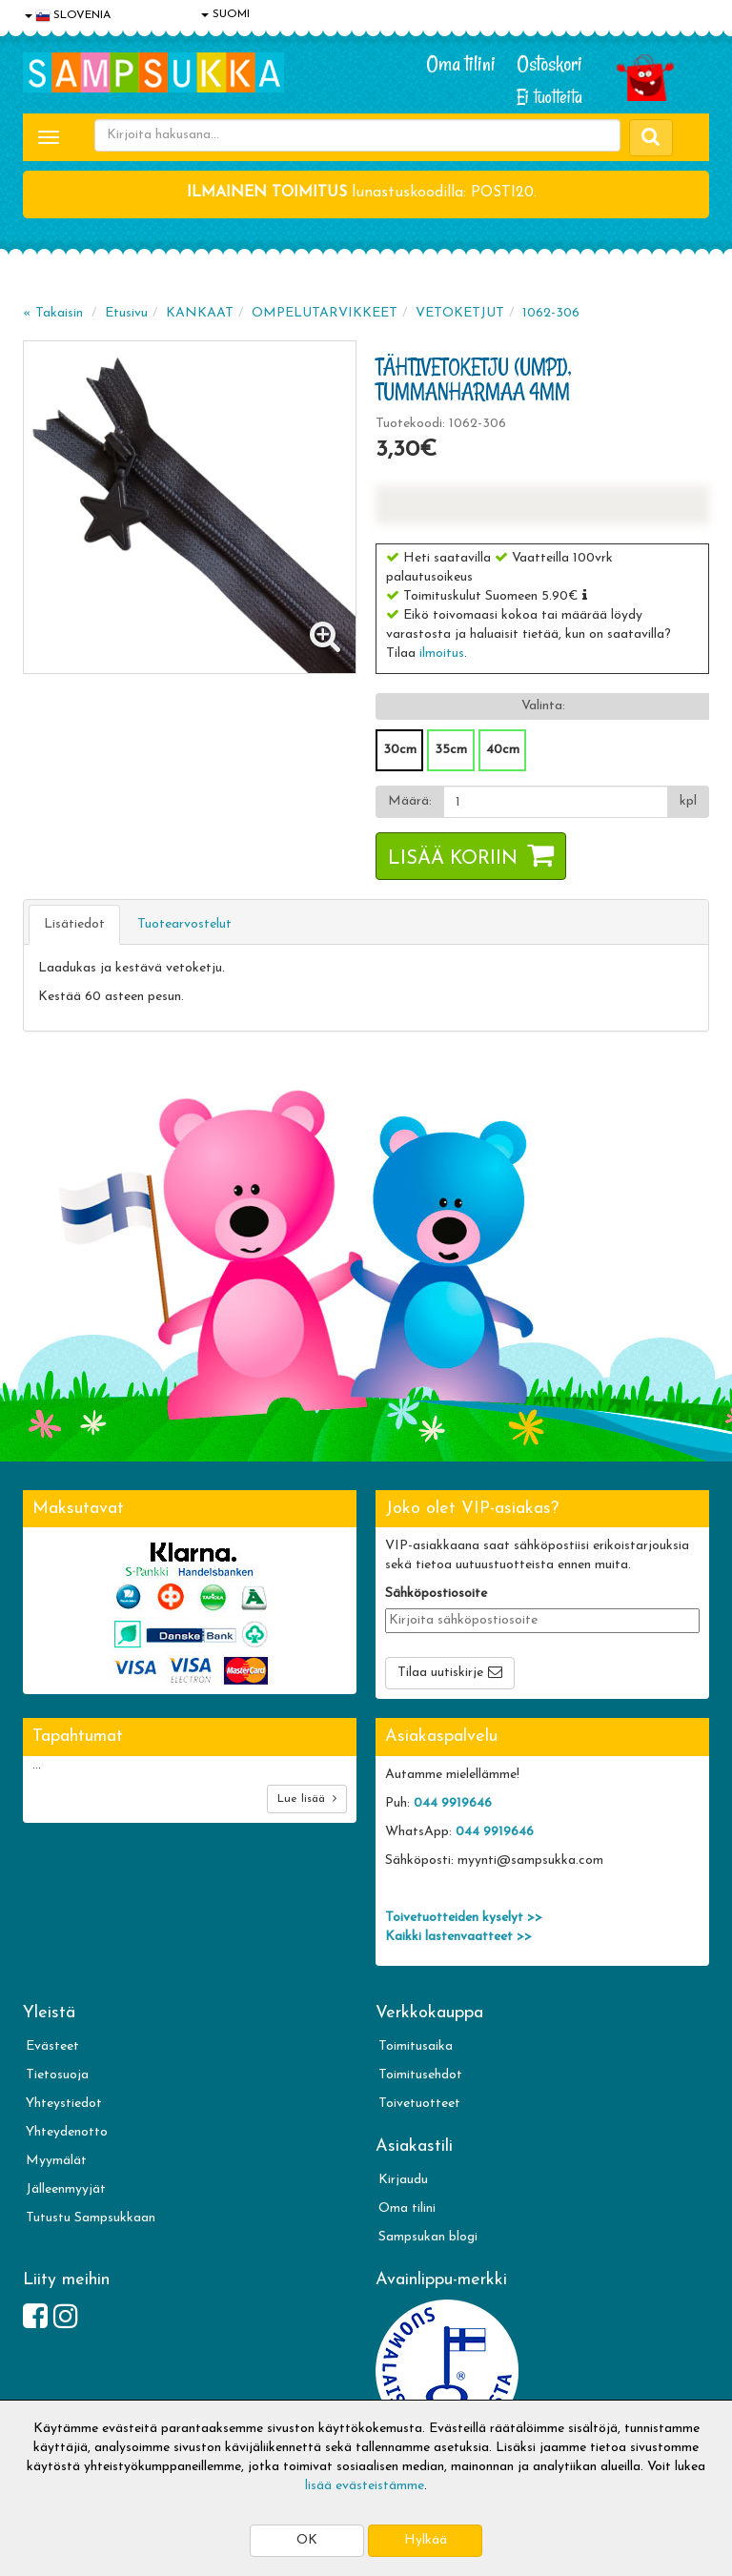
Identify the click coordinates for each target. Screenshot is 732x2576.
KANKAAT (200, 313)
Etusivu (126, 313)
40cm (502, 750)
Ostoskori (549, 64)
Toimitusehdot (420, 2075)
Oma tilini (461, 64)
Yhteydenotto (67, 2132)
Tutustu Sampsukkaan (90, 2218)
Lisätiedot (74, 924)
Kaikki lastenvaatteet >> (458, 1937)
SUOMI (225, 14)
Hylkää (425, 2540)
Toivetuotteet (419, 2103)
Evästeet (52, 2046)
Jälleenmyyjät (66, 2189)
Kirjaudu (403, 2180)
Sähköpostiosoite (436, 1593)
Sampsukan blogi (428, 2237)
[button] (584, 595)
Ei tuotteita (549, 97)
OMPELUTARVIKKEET (324, 313)
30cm (400, 750)
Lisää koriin (453, 859)
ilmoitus (441, 653)
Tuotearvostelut (184, 924)
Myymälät (56, 2161)
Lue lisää (306, 1798)
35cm (451, 750)
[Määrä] (555, 802)
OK (306, 2540)
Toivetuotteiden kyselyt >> (463, 1918)
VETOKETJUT (460, 313)
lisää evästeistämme (364, 2486)
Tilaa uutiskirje (440, 1673)
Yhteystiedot (64, 2103)
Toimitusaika (415, 2046)
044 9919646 (453, 1803)
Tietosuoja (57, 2075)
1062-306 (551, 313)
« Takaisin (53, 313)
